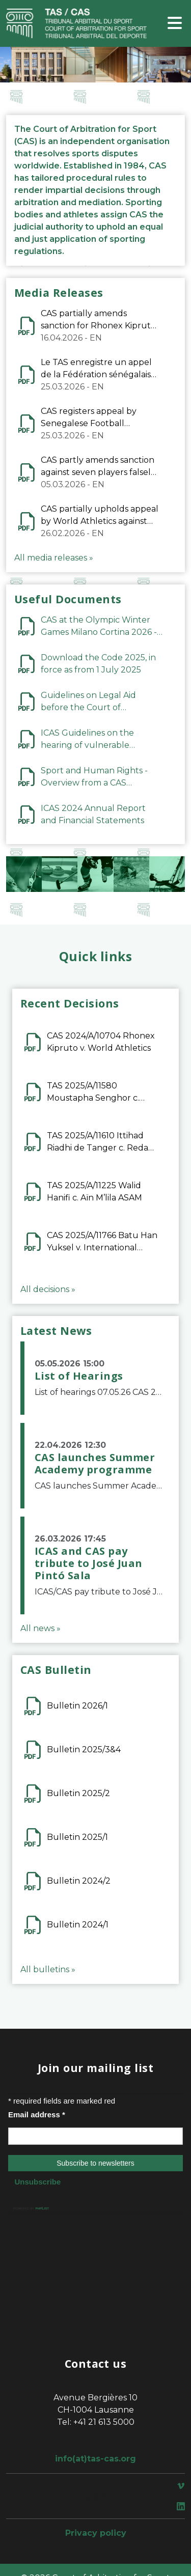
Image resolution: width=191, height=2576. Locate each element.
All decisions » (47, 1289)
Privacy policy (95, 2533)
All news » (40, 1628)
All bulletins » (47, 1969)
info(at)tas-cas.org (95, 2458)
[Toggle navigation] (175, 23)
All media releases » (53, 558)
